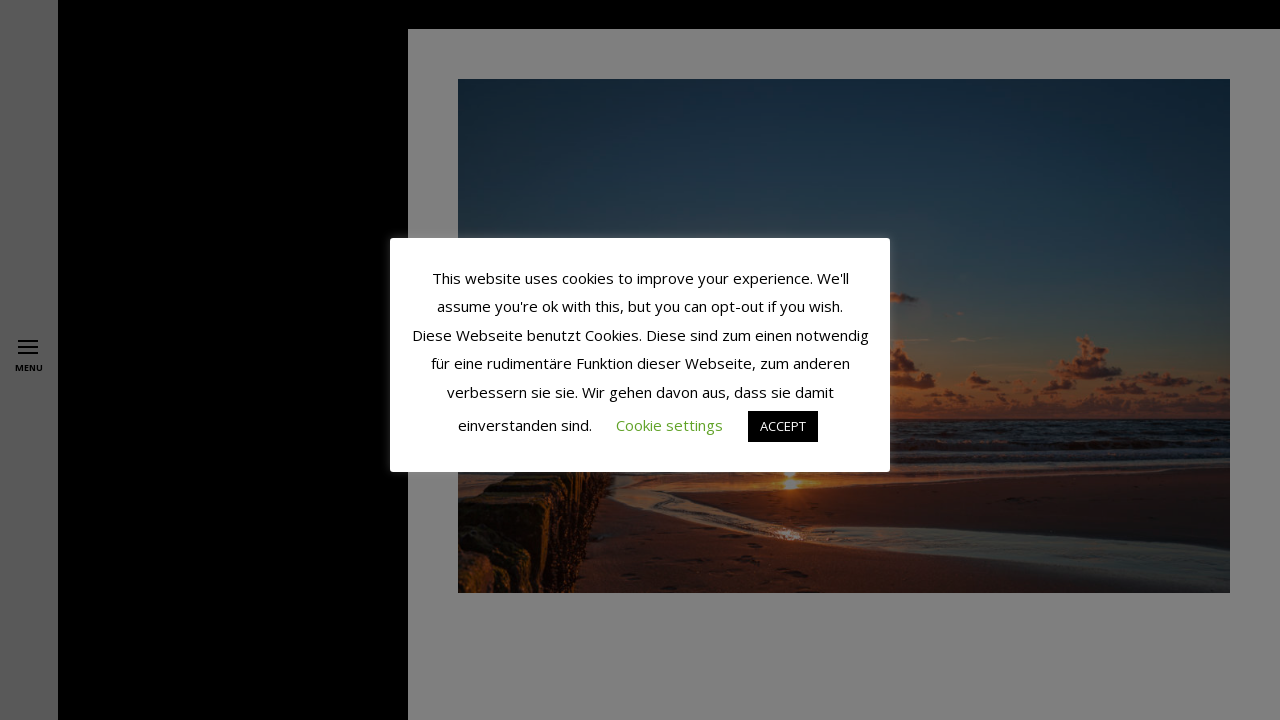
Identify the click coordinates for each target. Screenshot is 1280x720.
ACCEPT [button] (783, 426)
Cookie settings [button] (669, 425)
